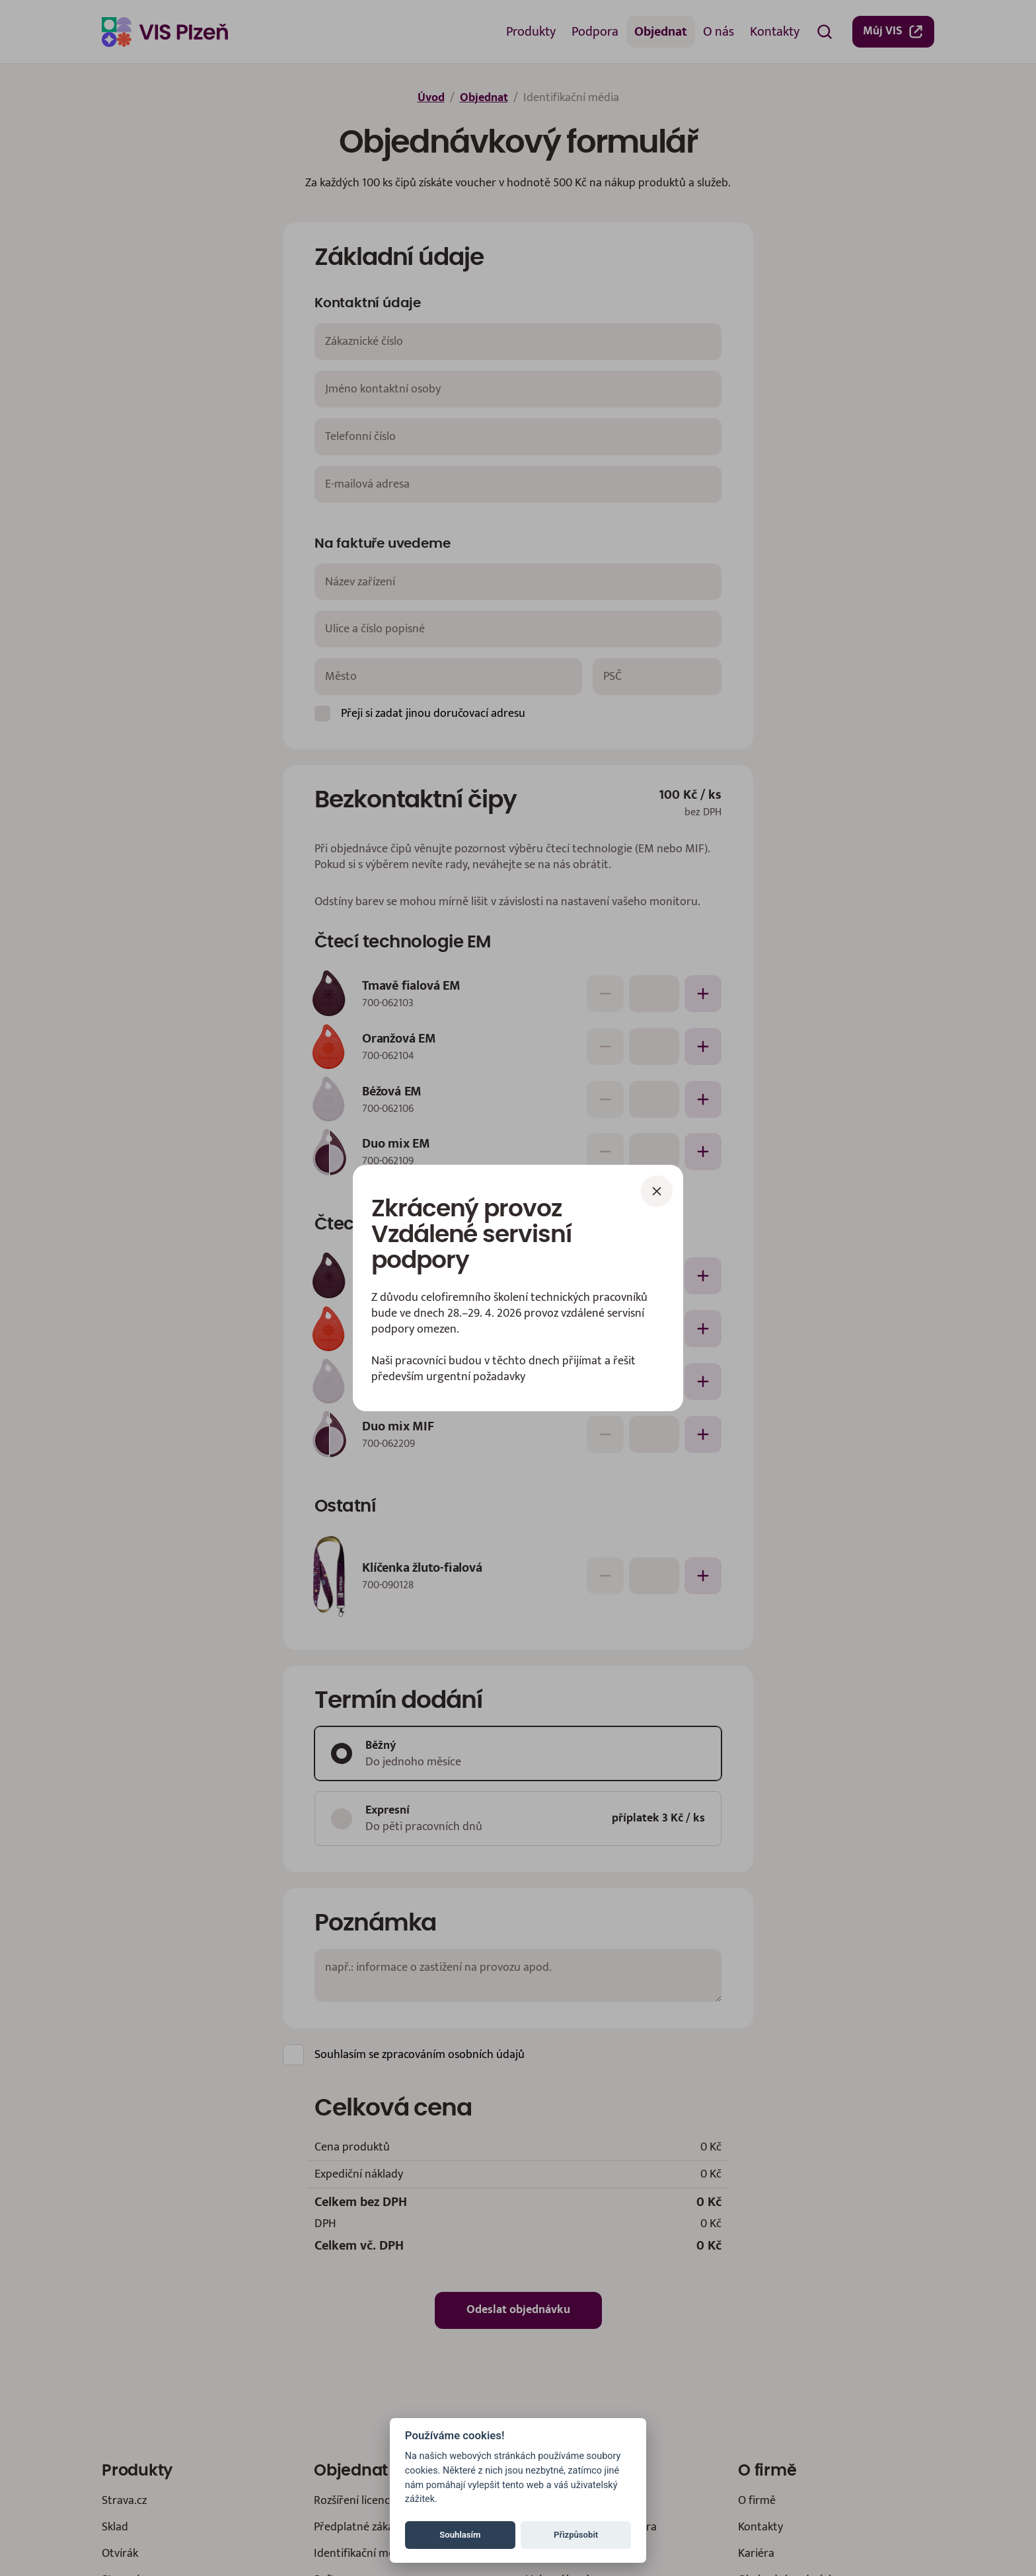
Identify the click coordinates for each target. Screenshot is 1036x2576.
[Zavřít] (657, 1191)
